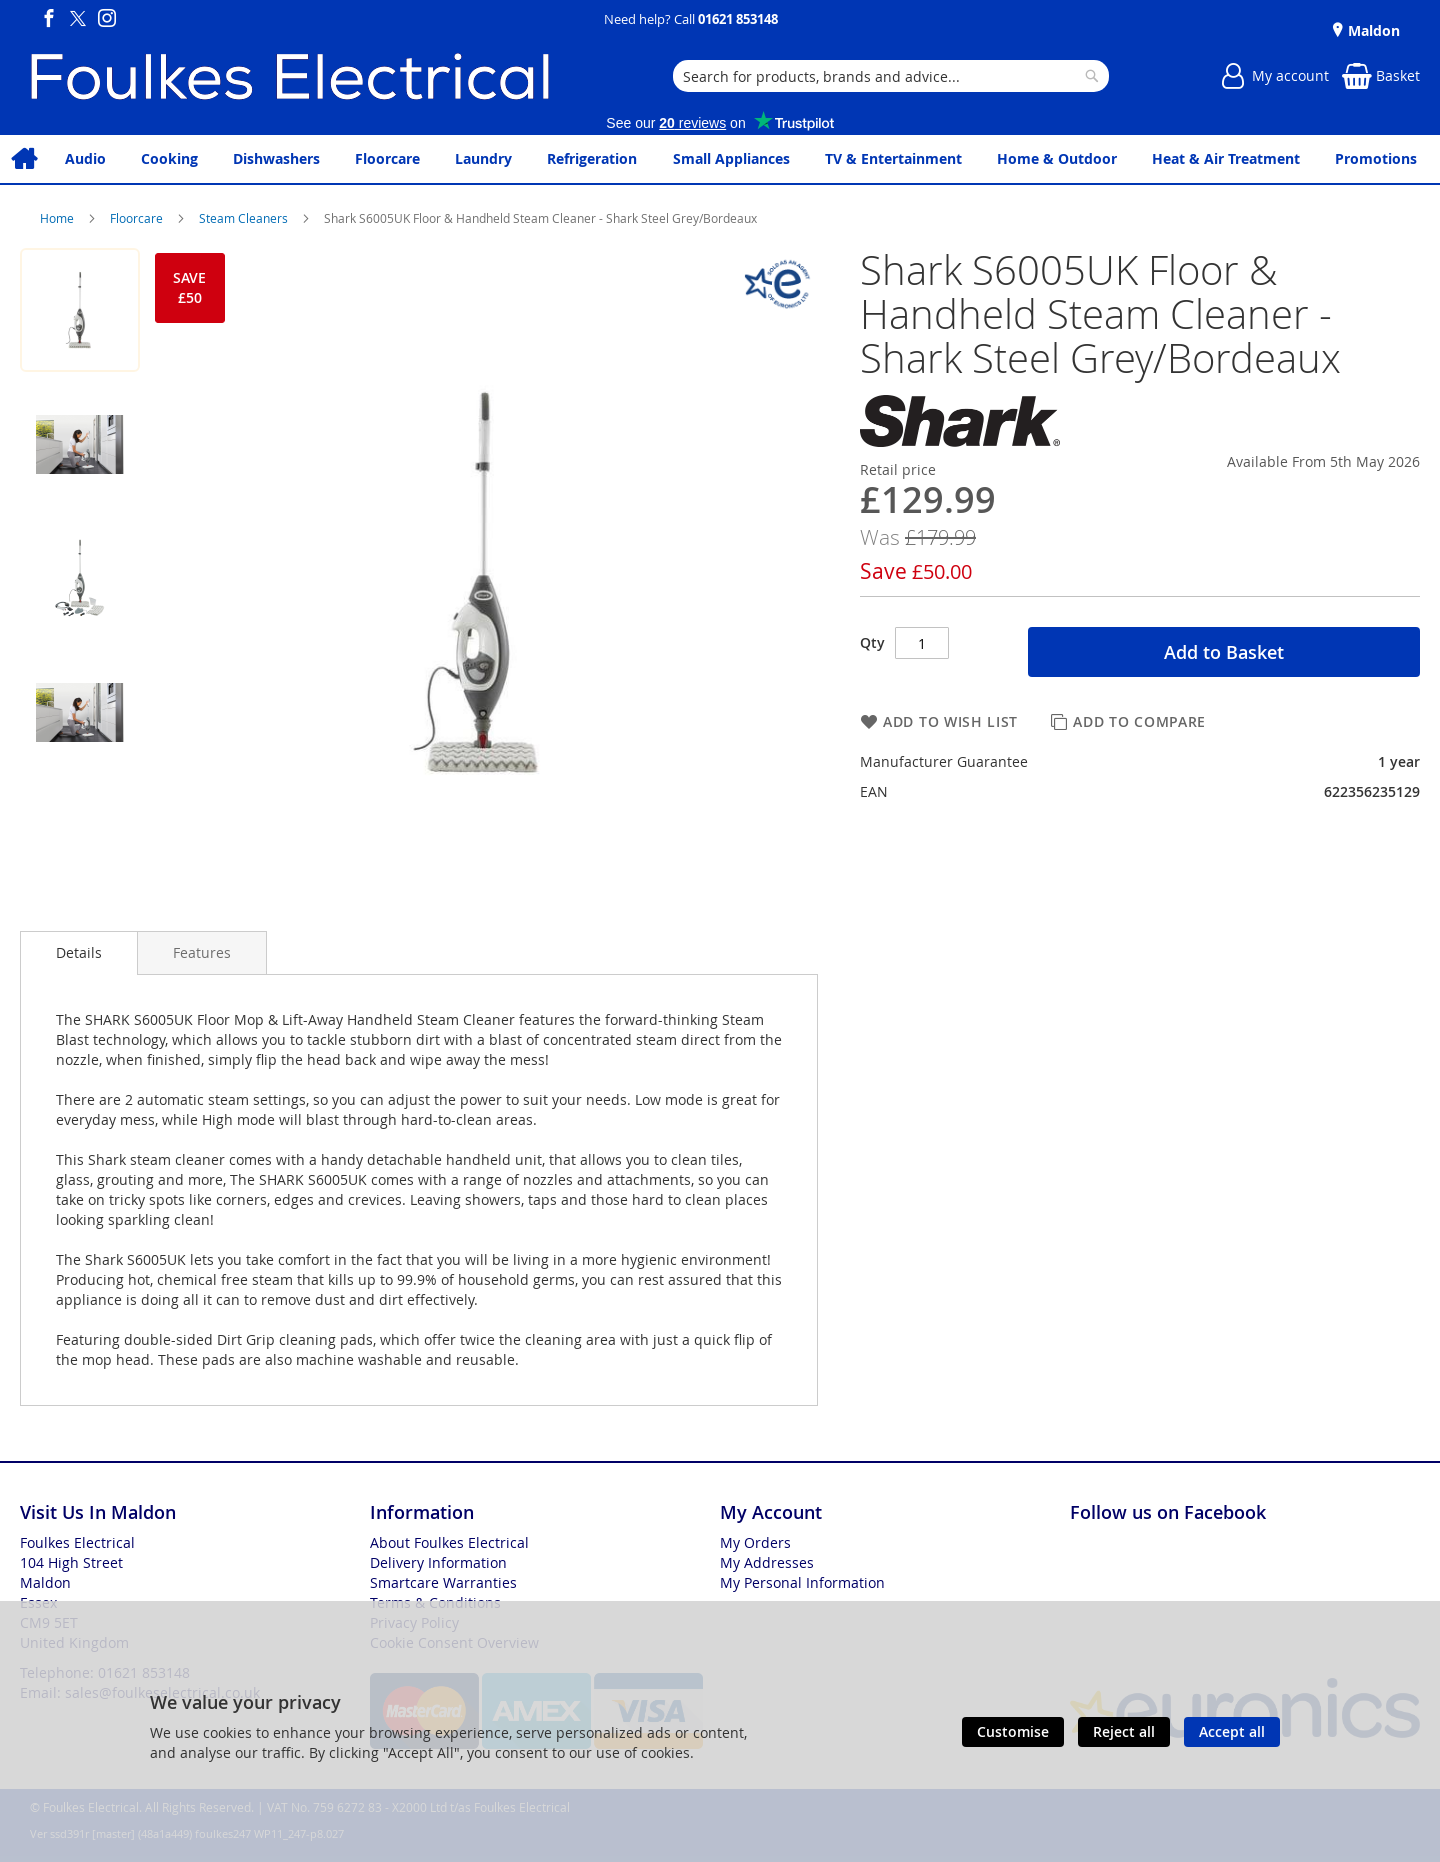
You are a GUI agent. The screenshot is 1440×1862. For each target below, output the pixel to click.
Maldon (1372, 30)
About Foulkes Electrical (449, 1542)
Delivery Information (438, 1562)
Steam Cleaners (245, 218)
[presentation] (79, 953)
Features (202, 952)
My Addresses (767, 1562)
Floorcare (138, 218)
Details (79, 952)
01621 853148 (738, 19)
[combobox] (890, 76)
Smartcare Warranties (443, 1582)
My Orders (755, 1542)
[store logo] (290, 76)
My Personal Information (802, 1582)
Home (58, 218)
